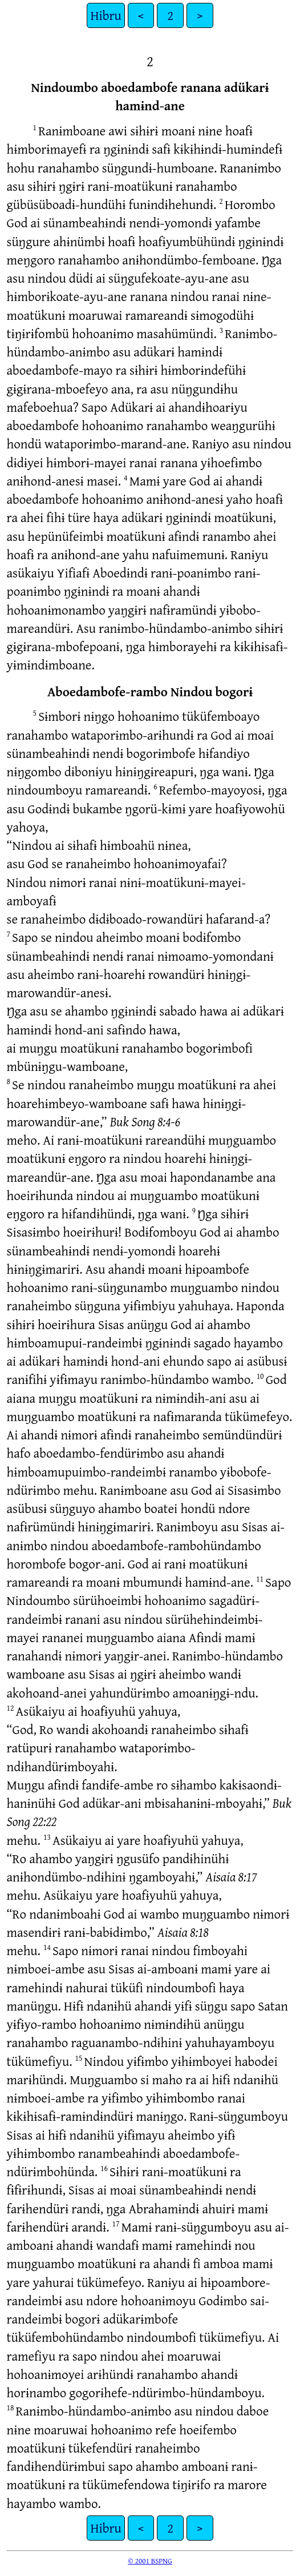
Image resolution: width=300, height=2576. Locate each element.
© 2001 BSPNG (150, 2560)
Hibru (105, 15)
